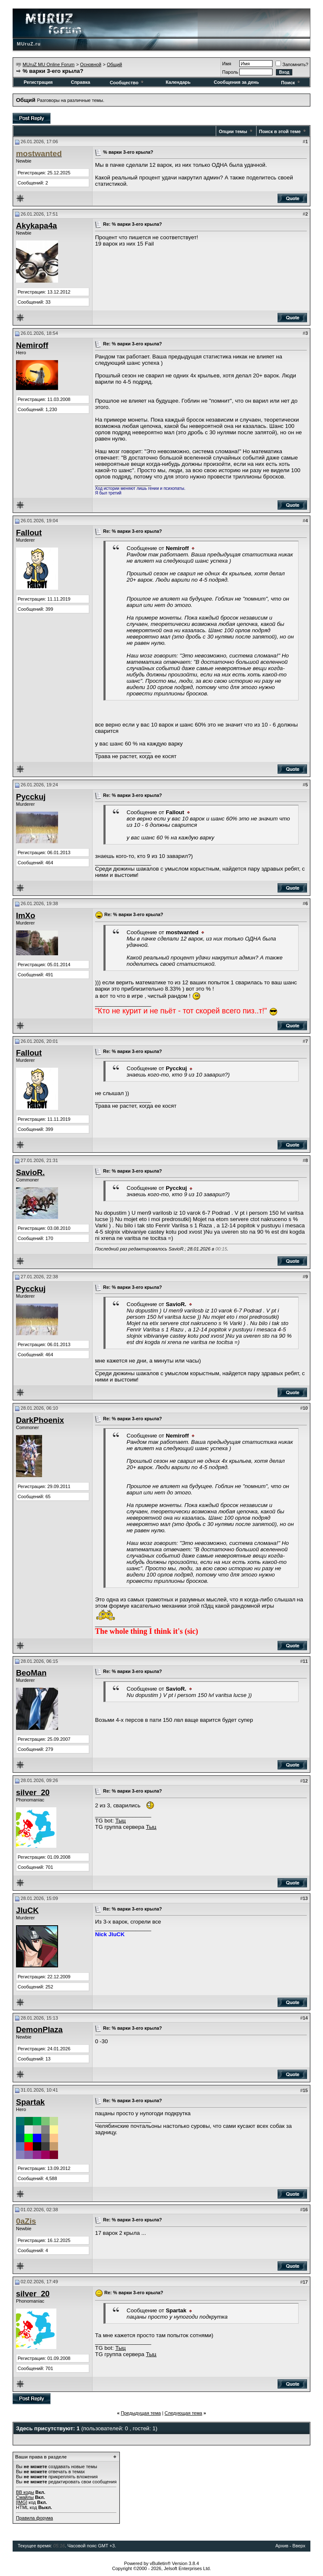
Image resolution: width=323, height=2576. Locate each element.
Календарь (178, 82)
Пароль (230, 72)
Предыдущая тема (141, 2413)
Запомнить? (291, 64)
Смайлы (25, 2497)
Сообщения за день (236, 82)
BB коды (25, 2492)
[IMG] (21, 2502)
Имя (226, 63)
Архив (282, 2545)
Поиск (291, 82)
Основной (90, 64)
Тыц (120, 1820)
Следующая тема (183, 2413)
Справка (80, 82)
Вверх (298, 2545)
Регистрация (38, 82)
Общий (114, 64)
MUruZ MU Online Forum (48, 64)
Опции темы (233, 131)
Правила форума (34, 2517)
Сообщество (127, 82)
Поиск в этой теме (280, 131)
